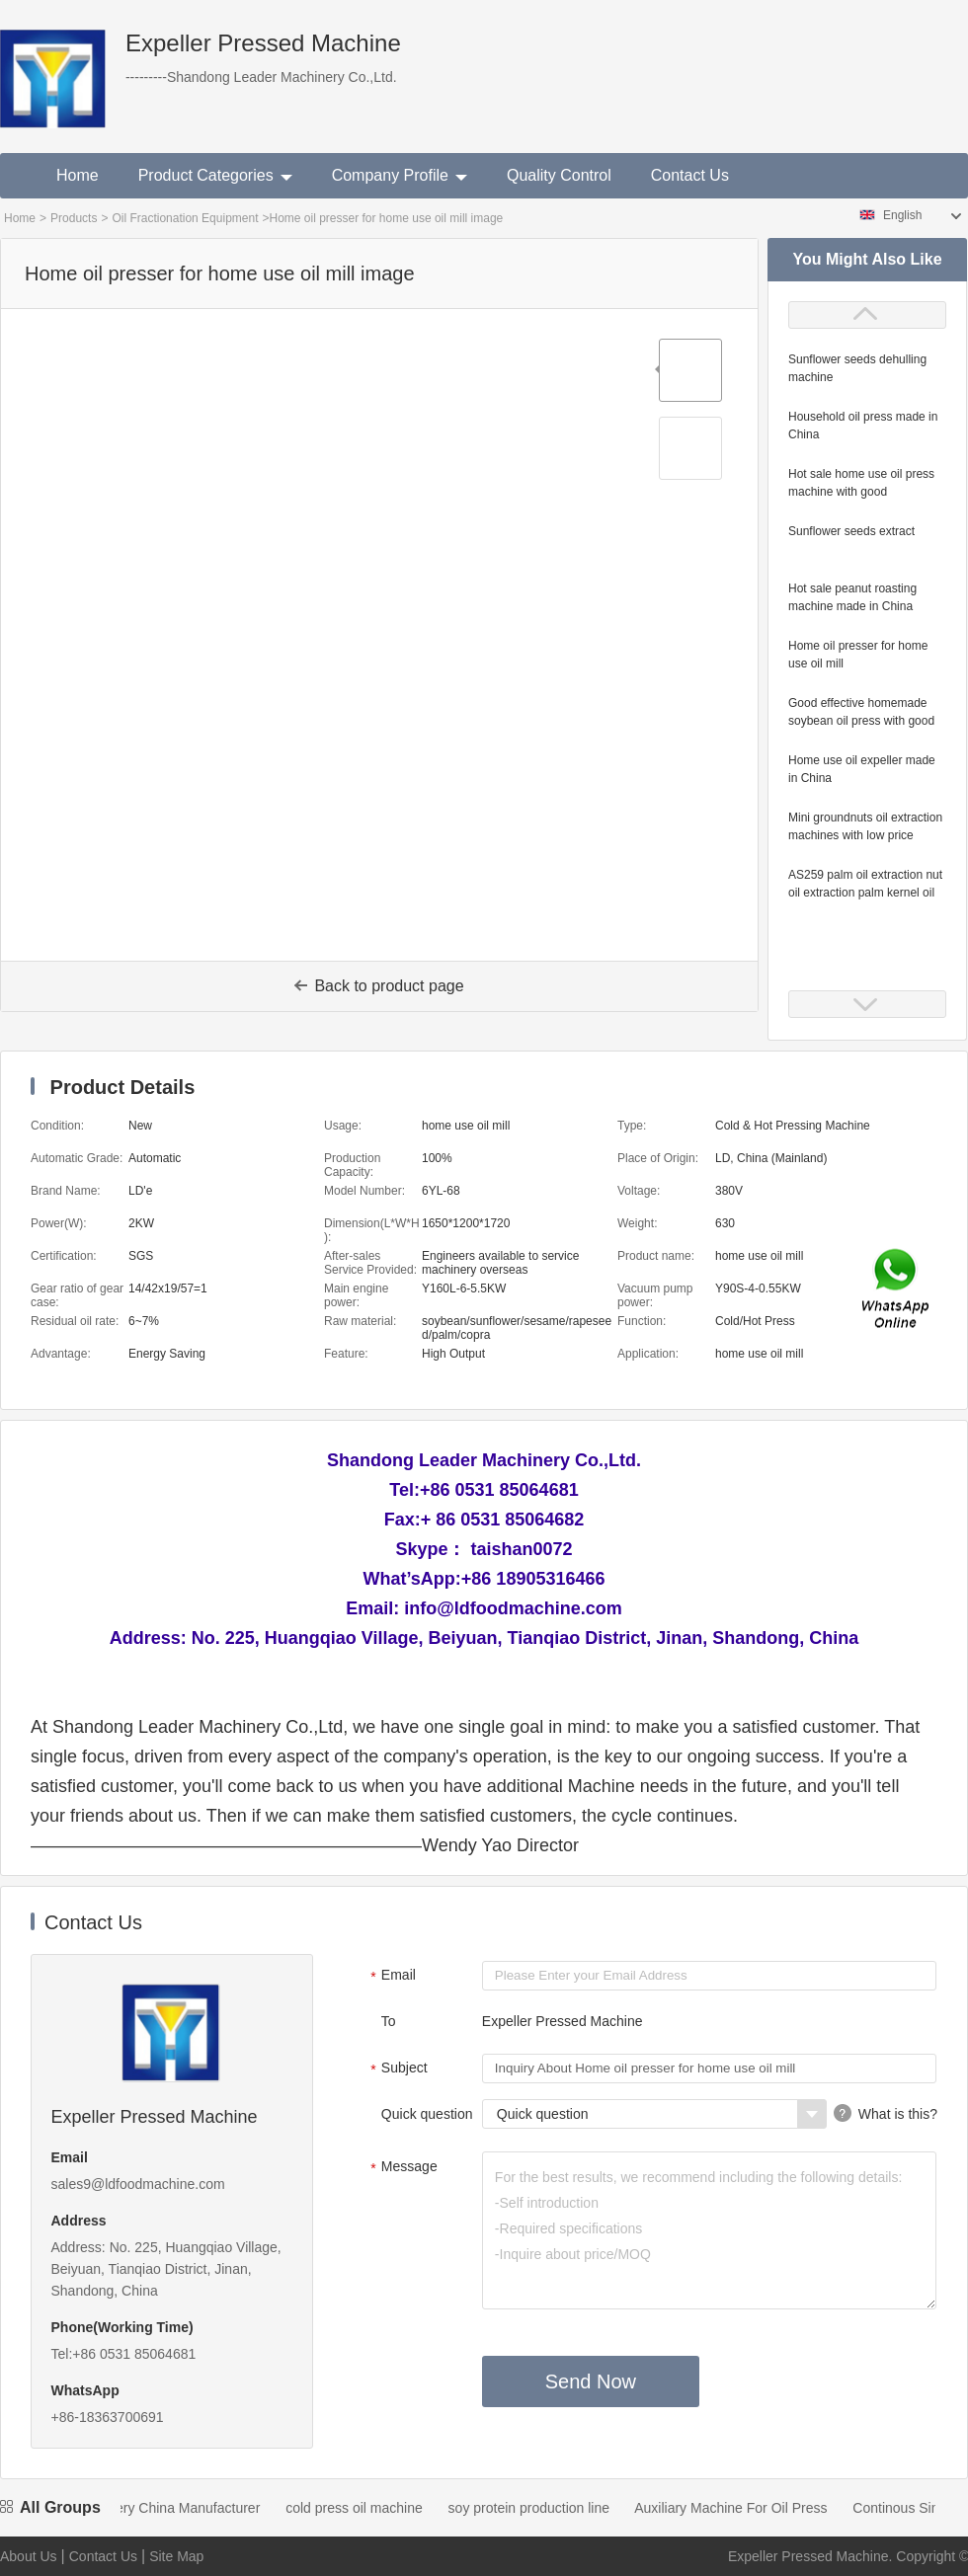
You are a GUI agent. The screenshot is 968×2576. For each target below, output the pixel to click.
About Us (28, 2556)
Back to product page (378, 985)
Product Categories (215, 175)
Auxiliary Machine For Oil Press (741, 2508)
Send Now (590, 2381)
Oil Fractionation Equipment (185, 218)
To (388, 2021)
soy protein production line (539, 2508)
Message (401, 2168)
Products (73, 218)
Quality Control (559, 175)
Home (77, 175)
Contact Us (690, 175)
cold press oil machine (365, 2508)
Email (390, 1976)
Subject (396, 2069)
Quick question (427, 2114)
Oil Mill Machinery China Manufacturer (154, 2508)
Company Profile (399, 175)
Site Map (176, 2556)
